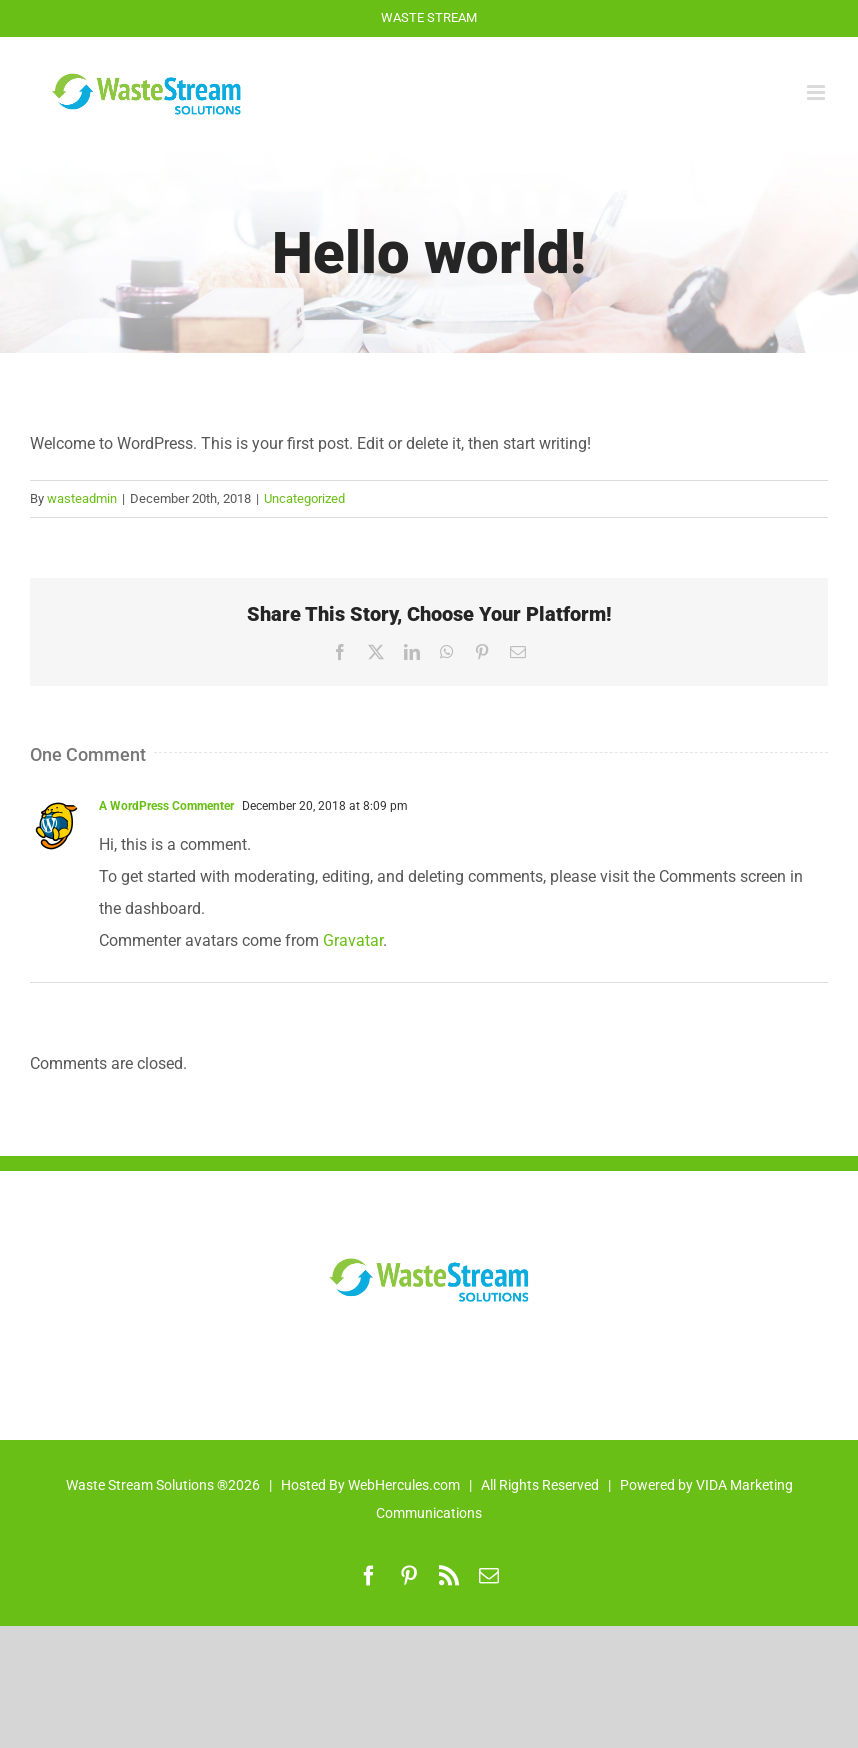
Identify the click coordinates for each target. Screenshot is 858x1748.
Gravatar (353, 940)
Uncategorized (304, 498)
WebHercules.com (404, 1485)
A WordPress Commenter (166, 806)
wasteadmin (82, 498)
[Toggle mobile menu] (817, 92)
